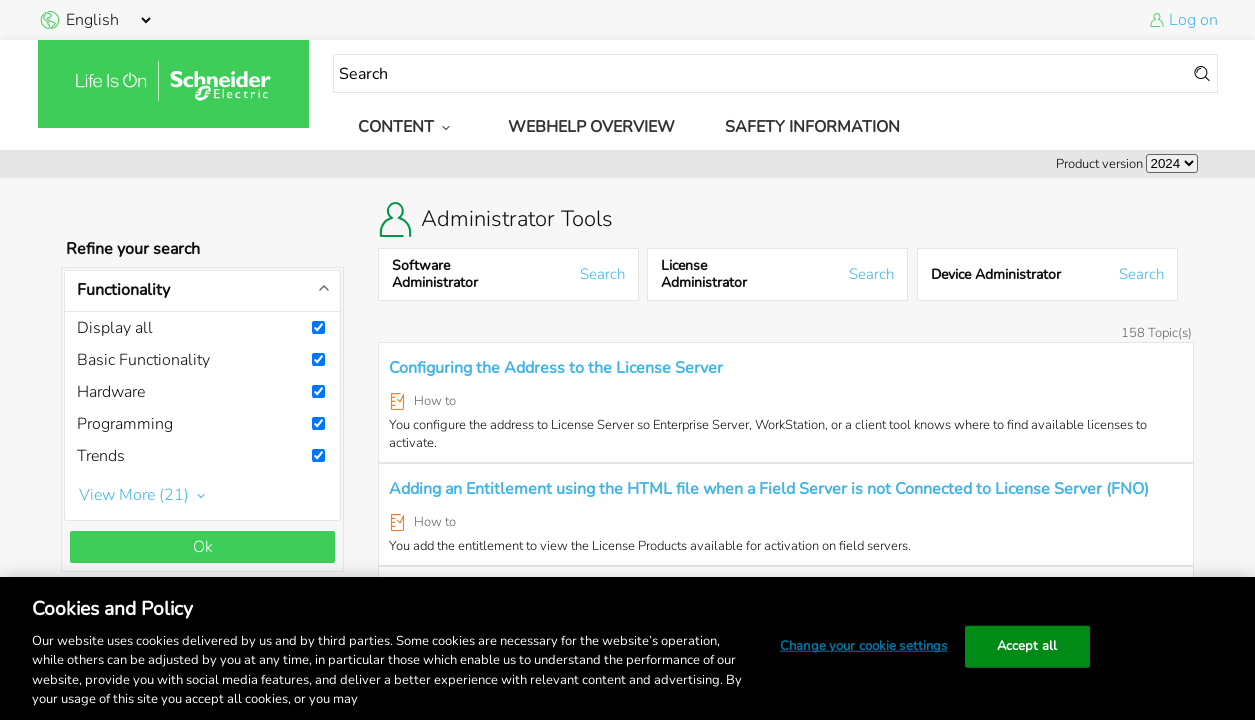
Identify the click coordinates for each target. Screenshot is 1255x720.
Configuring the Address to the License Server (556, 368)
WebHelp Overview (591, 127)
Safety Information (812, 127)
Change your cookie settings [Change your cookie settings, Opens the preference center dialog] (864, 646)
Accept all (1027, 646)
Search (602, 274)
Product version (1099, 164)
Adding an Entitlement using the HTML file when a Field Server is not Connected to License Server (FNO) (769, 489)
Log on (1193, 20)
